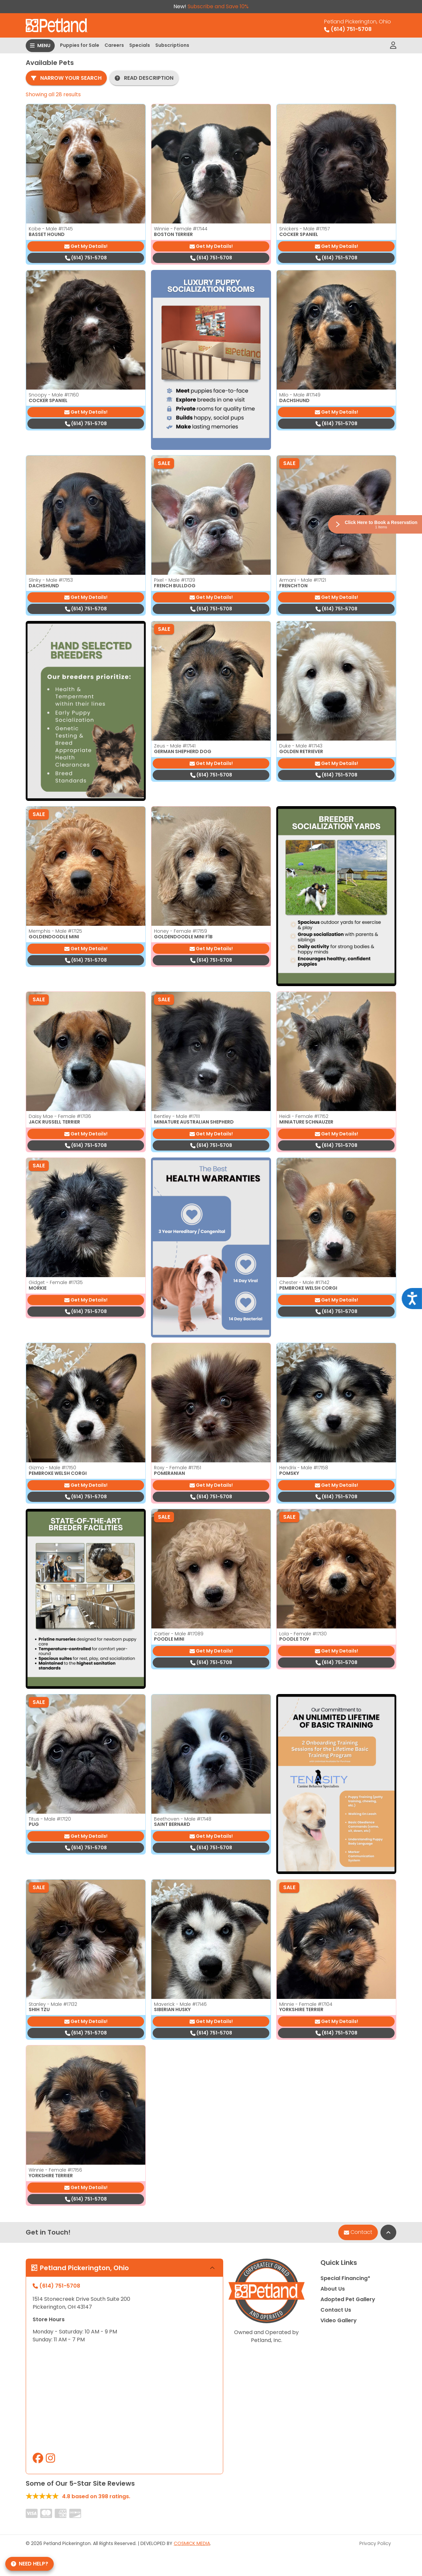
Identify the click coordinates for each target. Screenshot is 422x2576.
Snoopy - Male (54, 395)
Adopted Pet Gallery (347, 2299)
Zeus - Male (175, 746)
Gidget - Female (56, 1282)
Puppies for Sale (79, 45)
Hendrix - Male (303, 1467)
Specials (139, 45)
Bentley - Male (177, 1116)
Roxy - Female (177, 1467)
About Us (332, 2289)
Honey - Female (180, 931)
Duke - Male (300, 746)
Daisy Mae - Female (60, 1116)
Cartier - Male (178, 1633)
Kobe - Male (51, 228)
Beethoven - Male (182, 1819)
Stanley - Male (53, 2004)
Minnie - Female (305, 2004)
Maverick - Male (180, 2004)
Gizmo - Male (52, 1467)
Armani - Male (302, 580)
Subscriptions (172, 45)
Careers (114, 45)
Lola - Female (303, 1633)
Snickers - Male (304, 228)
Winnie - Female (180, 228)
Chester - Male (304, 1282)
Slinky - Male (51, 580)
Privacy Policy (375, 2543)
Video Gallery (338, 2320)
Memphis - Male (55, 931)
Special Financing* (345, 2278)
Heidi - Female (303, 1116)
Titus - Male (50, 1819)
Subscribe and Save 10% (218, 6)
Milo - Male (299, 395)
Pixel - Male (174, 580)
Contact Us (335, 2310)
